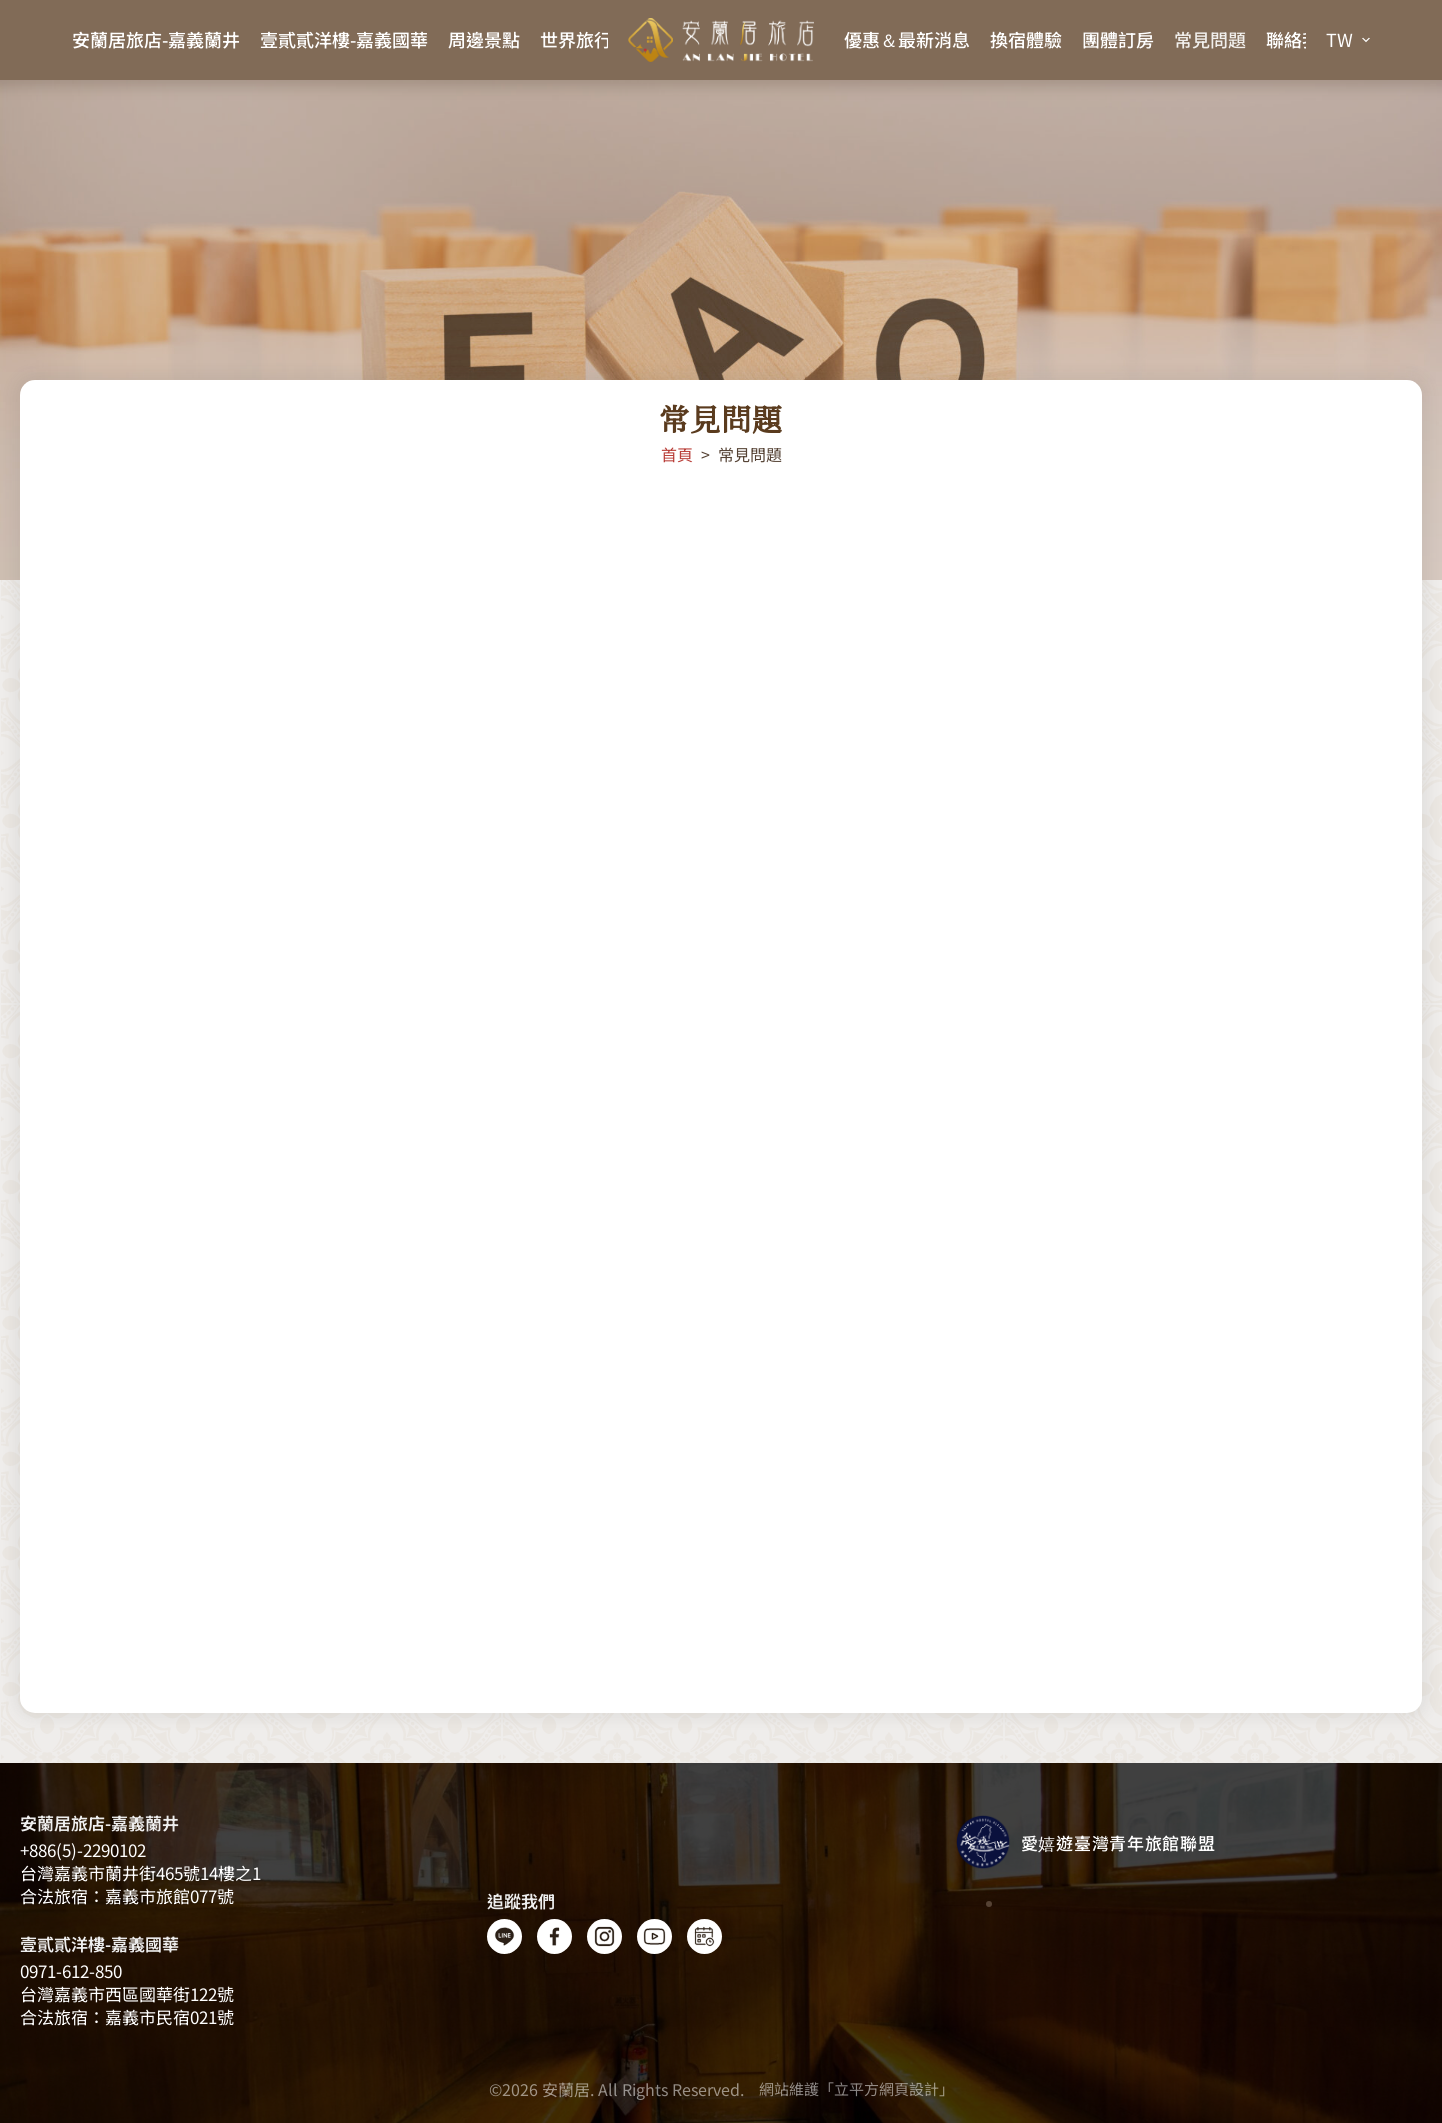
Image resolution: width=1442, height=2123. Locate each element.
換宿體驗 (1026, 39)
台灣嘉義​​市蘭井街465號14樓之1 (140, 1872)
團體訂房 (1118, 39)
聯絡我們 (1302, 39)
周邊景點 (484, 39)
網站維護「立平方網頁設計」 (856, 2088)
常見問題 (1210, 39)
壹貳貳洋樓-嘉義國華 (344, 39)
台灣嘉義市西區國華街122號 (127, 1993)
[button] (1348, 40)
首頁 (677, 454)
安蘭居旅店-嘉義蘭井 (156, 39)
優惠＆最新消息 (907, 39)
